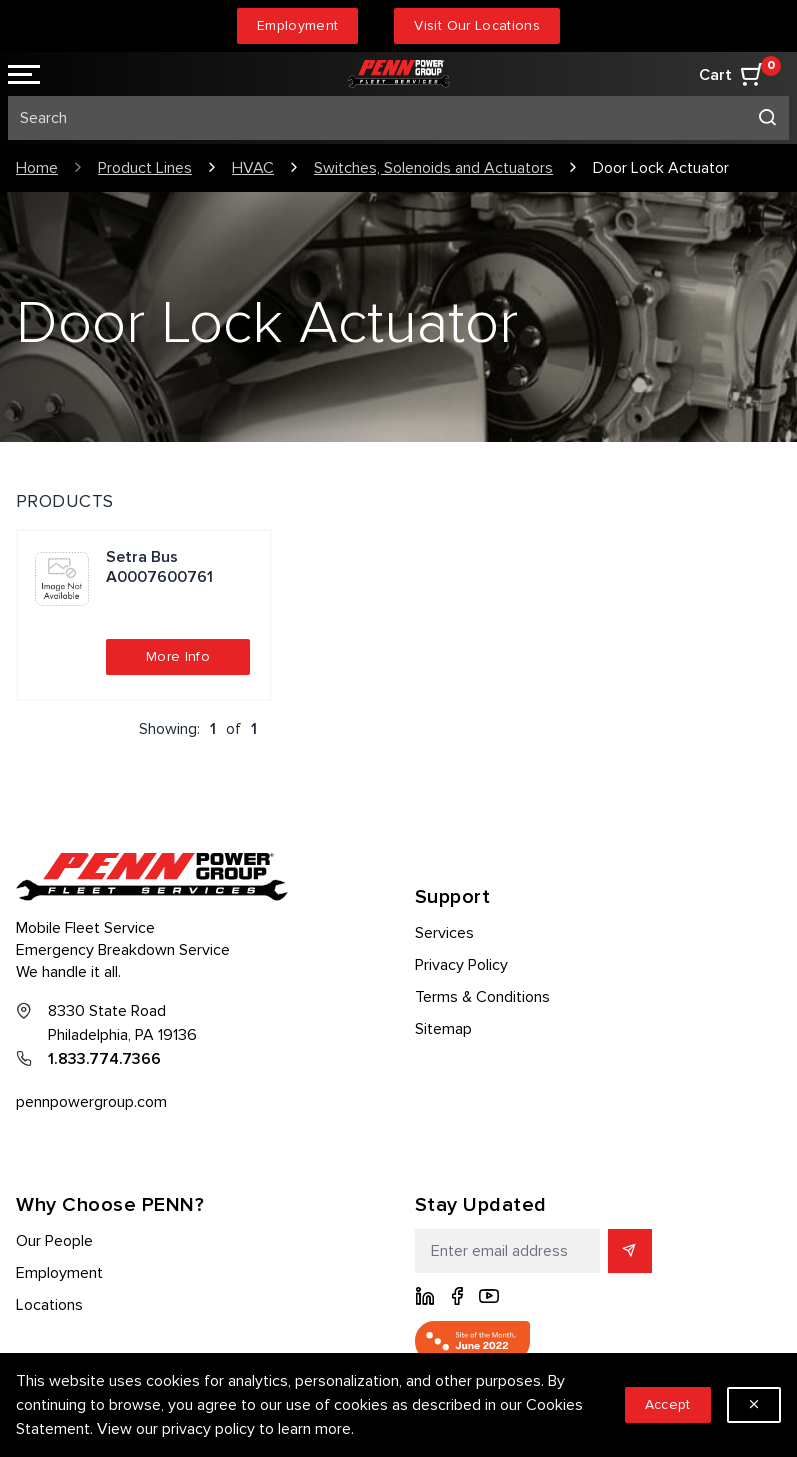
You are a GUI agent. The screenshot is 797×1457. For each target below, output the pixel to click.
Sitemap (443, 1029)
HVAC (253, 168)
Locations (49, 1305)
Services (444, 933)
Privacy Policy (461, 965)
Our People (54, 1241)
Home (37, 168)
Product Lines (145, 168)
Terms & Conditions (482, 997)
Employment (298, 25)
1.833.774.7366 (104, 1059)
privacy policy (208, 1429)
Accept (668, 1404)
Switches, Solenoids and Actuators (433, 168)
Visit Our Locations (477, 25)
